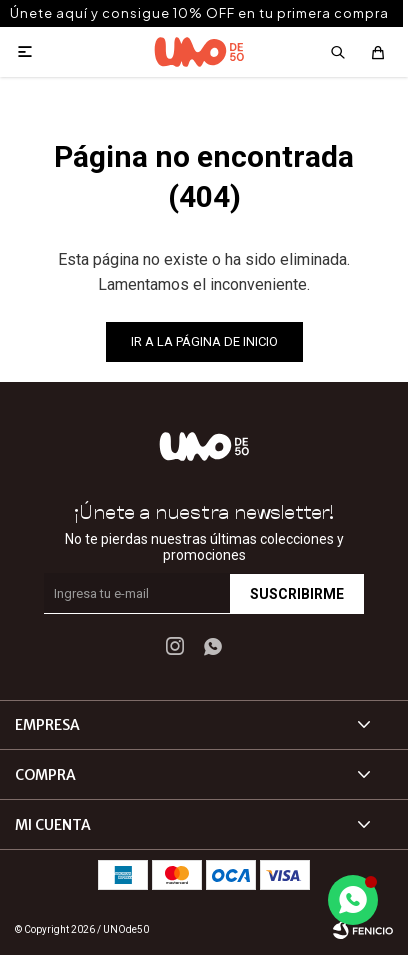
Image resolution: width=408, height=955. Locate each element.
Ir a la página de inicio (204, 341)
